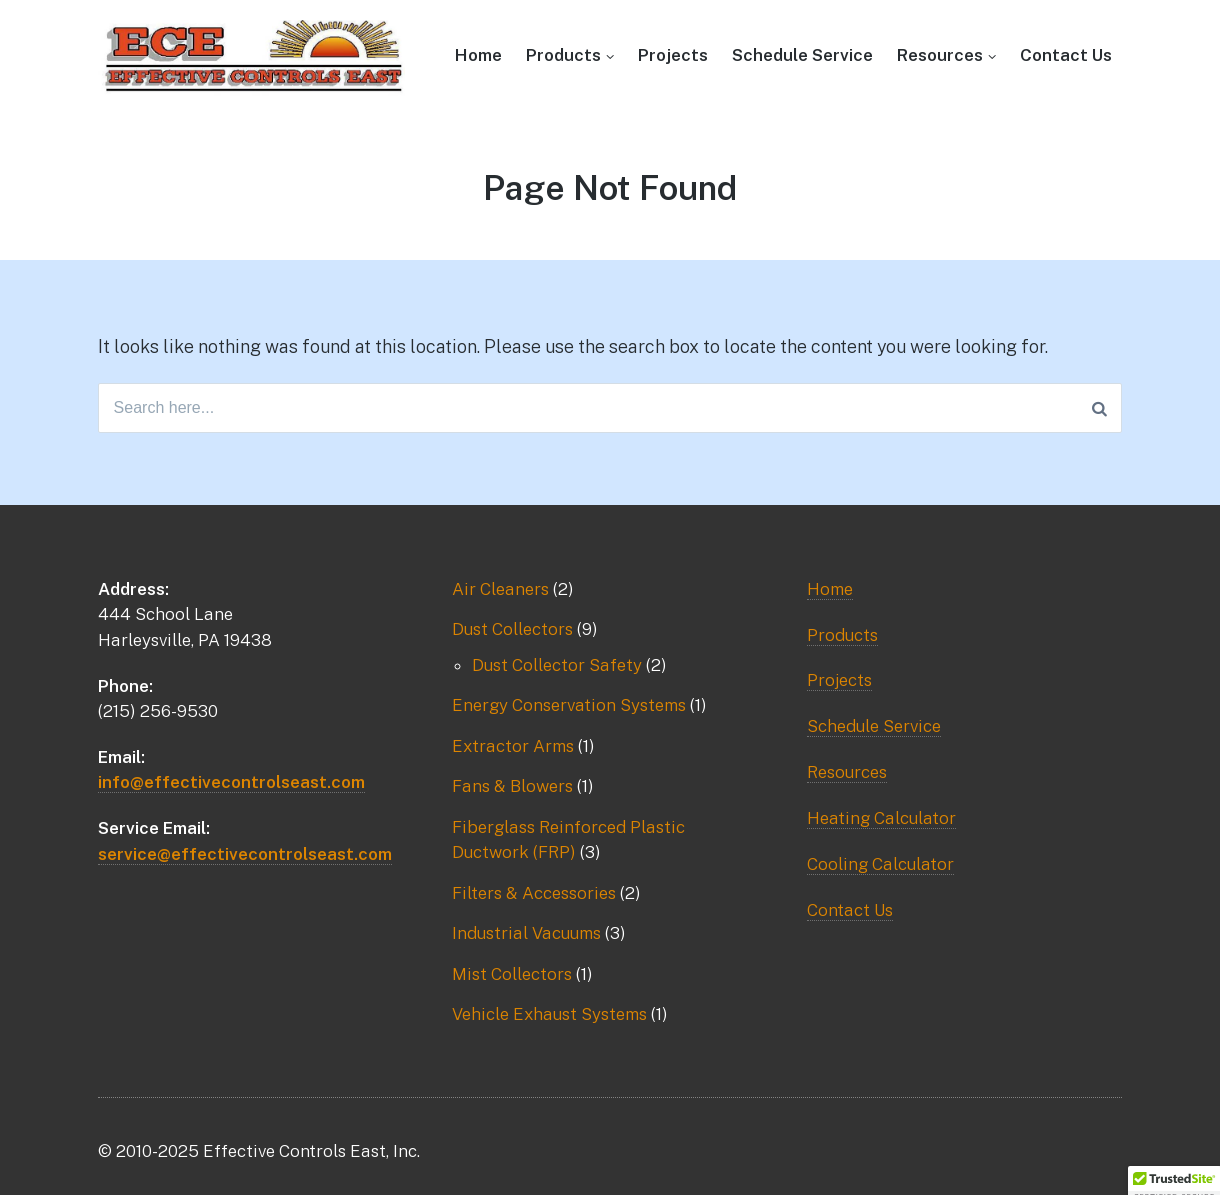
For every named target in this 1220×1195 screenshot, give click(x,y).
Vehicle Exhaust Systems (549, 1014)
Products (563, 55)
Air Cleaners (500, 589)
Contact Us (1066, 55)
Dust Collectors (512, 629)
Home (478, 55)
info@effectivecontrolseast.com (231, 782)
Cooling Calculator (880, 864)
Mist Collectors (512, 974)
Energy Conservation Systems (569, 705)
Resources (940, 55)
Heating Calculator (881, 818)
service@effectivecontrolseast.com (245, 854)
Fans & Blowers (512, 786)
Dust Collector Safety (557, 665)
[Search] (1099, 408)
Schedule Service (802, 55)
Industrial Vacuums (526, 933)
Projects (673, 55)
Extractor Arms (513, 746)
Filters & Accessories (534, 893)
